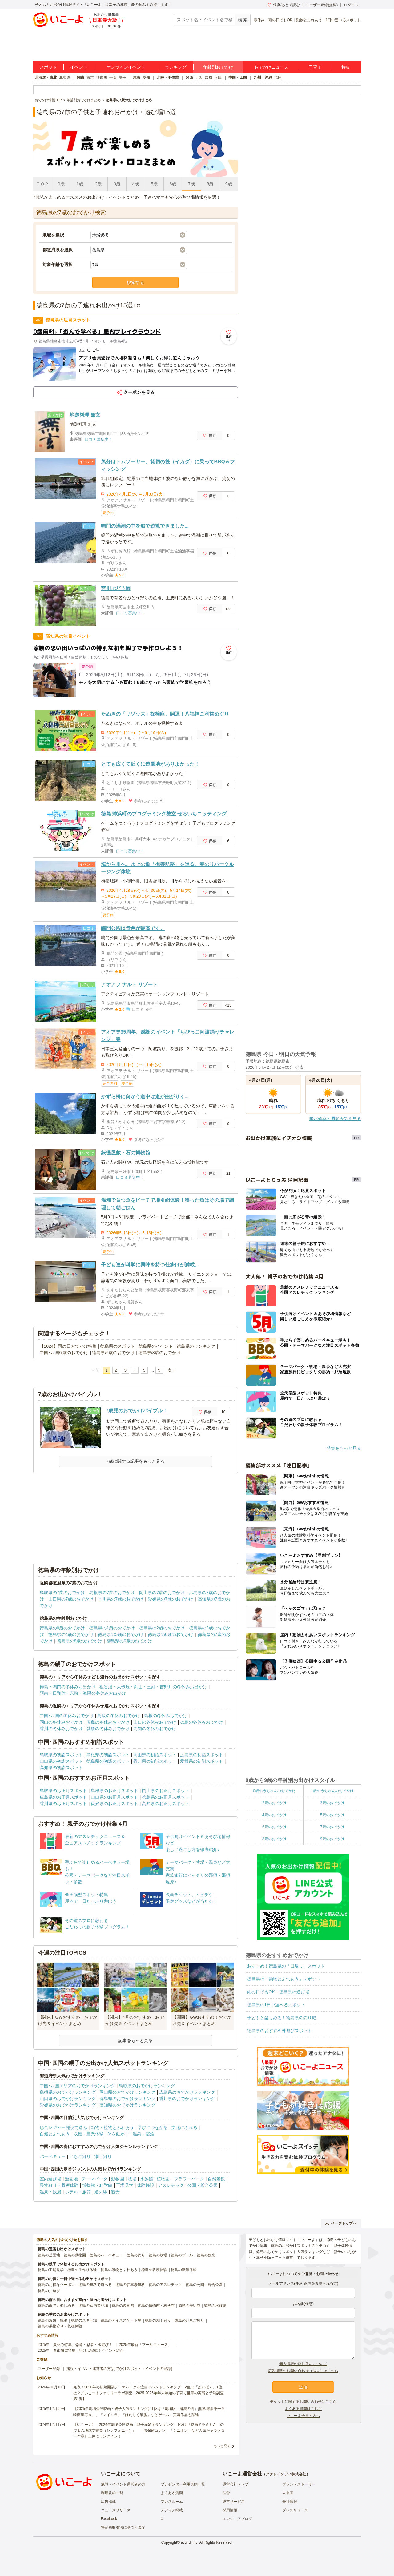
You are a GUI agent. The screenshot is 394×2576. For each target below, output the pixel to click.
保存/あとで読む (284, 5)
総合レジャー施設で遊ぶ (63, 2127)
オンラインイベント (126, 67)
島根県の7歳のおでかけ (112, 1592)
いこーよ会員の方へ (303, 2416)
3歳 (117, 183)
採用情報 (230, 2510)
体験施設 (145, 2185)
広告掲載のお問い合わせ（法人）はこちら (303, 2371)
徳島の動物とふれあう (119, 2270)
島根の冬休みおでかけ (165, 1715)
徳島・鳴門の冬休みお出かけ (68, 1686)
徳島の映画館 (123, 2305)
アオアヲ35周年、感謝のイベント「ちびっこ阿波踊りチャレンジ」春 (168, 1035)
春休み (259, 20)
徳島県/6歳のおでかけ (113, 1352)
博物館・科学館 (97, 2185)
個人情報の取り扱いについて (303, 2364)
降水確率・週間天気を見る (335, 1118)
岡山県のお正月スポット (165, 1790)
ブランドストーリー (299, 2484)
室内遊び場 (50, 2178)
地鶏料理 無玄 (85, 414)
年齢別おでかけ (218, 67)
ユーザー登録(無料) (322, 5)
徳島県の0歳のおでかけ (62, 1627)
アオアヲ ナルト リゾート (129, 984)
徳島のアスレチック (165, 2285)
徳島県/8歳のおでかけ (159, 1352)
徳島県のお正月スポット (165, 1797)
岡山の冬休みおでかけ (61, 1722)
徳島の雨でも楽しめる (56, 2305)
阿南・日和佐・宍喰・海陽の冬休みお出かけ (83, 1693)
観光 (115, 2191)
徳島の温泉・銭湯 (52, 2320)
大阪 (199, 77)
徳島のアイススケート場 (121, 2320)
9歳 (228, 183)
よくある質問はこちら (303, 2409)
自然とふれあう (55, 2133)
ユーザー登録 (49, 2369)
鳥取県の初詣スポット (61, 1754)
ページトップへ (340, 2223)
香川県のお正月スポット (63, 1803)
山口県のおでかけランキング (68, 2098)
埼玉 (122, 77)
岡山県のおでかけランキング (127, 2092)
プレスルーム (172, 2501)
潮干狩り (103, 2156)
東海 (136, 77)
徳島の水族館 (215, 2305)
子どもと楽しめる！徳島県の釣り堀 (281, 2017)
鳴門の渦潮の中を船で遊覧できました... (145, 525)
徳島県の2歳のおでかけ (162, 1627)
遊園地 (71, 2178)
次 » (171, 1370)
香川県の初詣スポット (154, 1761)
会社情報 (289, 2501)
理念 (226, 2493)
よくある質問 (172, 2493)
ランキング (176, 67)
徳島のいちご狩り (189, 2320)
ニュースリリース (116, 2510)
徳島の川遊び (49, 2291)
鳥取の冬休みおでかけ (118, 1715)
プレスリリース (295, 2510)
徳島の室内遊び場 (93, 2305)
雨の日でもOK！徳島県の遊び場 (278, 1991)
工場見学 (124, 2185)
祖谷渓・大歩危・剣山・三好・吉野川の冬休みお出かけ (153, 1686)
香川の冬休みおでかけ (61, 1728)
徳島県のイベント (156, 1346)
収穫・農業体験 (89, 2133)
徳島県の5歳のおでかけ (120, 1634)
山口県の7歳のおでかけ (71, 1599)
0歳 (61, 183)
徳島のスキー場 (84, 2320)
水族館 (146, 2178)
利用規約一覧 (112, 2493)
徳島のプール (182, 2255)
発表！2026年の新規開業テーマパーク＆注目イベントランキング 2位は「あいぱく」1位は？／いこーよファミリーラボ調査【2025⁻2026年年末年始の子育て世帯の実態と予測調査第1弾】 (148, 2393)
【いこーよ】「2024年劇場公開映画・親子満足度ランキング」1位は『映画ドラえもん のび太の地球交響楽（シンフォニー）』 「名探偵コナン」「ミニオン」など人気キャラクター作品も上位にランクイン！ (149, 2430)
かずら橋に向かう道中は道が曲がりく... (145, 1096)
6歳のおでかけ (274, 1827)
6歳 (173, 183)
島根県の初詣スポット (108, 1754)
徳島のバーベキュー (106, 2255)
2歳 (98, 183)
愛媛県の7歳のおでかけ (170, 1599)
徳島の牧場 (158, 2255)
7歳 (191, 183)
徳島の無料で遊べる (95, 2285)
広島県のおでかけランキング (187, 2092)
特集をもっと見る (344, 1448)
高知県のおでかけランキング (127, 2105)
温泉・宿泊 (143, 2133)
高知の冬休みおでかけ (154, 1728)
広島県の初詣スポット (201, 1754)
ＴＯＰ (42, 183)
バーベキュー (53, 2156)
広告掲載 (108, 2501)
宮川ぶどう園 (116, 588)
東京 (90, 77)
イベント (78, 67)
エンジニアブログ (237, 2519)
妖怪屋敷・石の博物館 (125, 1152)
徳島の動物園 (75, 2255)
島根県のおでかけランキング (68, 2092)
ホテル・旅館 (78, 2191)
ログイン (351, 5)
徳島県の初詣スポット (108, 1761)
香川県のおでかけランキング (187, 2098)
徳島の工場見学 (51, 2270)
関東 (80, 77)
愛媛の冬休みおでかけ (108, 1728)
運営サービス (234, 2501)
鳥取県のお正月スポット (63, 1790)
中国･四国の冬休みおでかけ (67, 1715)
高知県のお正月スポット (165, 1803)
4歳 (135, 183)
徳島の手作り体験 (82, 2270)
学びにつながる (153, 2127)
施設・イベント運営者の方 (123, 2484)
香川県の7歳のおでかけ (120, 1599)
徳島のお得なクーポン (56, 2285)
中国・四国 (237, 77)
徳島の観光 (206, 2255)
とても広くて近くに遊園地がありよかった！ (150, 764)
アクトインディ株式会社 (286, 2474)
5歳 (154, 183)
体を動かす (118, 2133)
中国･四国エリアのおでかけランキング (77, 2085)
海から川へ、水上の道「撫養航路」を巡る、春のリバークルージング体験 (167, 868)
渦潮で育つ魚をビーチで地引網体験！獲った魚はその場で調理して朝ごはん (167, 1204)
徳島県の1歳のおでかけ (112, 1627)
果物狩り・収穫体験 (59, 2185)
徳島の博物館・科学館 (156, 2305)
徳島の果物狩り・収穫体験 (60, 2326)
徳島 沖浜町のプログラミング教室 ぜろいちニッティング (164, 813)
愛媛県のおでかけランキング (68, 2105)
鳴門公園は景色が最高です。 (133, 928)
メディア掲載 (172, 2510)
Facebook (109, 2519)
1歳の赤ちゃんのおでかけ (332, 1791)
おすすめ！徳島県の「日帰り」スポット (286, 1966)
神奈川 (101, 77)
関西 (189, 77)
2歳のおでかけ (274, 1803)
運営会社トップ (235, 2484)
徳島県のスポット (117, 1346)
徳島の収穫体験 (154, 2270)
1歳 (79, 183)
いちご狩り (80, 2156)
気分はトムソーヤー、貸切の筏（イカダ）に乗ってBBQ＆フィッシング (168, 465)
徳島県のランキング (196, 1346)
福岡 (278, 77)
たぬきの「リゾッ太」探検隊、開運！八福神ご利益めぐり (165, 713)
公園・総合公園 (202, 2185)
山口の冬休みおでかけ (154, 1722)
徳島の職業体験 (184, 2270)
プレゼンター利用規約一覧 (183, 2484)
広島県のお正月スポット (63, 1797)
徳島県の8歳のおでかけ (80, 1640)
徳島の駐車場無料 (130, 2285)
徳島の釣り (136, 2255)
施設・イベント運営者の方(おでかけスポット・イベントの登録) (119, 2369)
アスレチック (171, 2185)
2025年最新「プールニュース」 (145, 2345)
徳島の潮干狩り (158, 2320)
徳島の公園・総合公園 (204, 2285)
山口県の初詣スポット (61, 1761)
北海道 (64, 77)
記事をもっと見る (135, 2040)
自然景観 (216, 2178)
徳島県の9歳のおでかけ (129, 1640)
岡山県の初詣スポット (154, 1754)
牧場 (132, 2178)
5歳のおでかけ (332, 1815)
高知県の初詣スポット (61, 1767)
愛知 (146, 77)
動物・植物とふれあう (112, 2127)
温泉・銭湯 (50, 2191)
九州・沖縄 (263, 77)
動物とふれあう (309, 20)
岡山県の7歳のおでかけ (162, 1592)
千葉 (113, 77)
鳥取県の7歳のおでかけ (62, 1592)
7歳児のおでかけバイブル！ (137, 1410)
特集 (345, 67)
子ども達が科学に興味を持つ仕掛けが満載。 (150, 1264)
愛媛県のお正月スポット (114, 1803)
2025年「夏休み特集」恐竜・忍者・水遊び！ (75, 2345)
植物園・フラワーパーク (180, 2178)
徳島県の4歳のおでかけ (71, 1634)
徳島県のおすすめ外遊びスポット (279, 2030)
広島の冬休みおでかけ (108, 1722)
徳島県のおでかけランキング (127, 2098)
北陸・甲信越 (168, 77)
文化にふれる (184, 2127)
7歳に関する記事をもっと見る (135, 1461)
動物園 (117, 2178)
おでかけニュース (271, 67)
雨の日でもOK (280, 20)
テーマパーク (94, 2178)
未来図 (287, 2493)
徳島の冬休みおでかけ (201, 1722)
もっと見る (222, 2446)
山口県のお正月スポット (114, 1797)
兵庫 (218, 77)
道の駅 (100, 2191)
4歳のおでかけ (274, 1815)
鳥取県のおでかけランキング (147, 2085)
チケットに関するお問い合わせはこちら (303, 2401)
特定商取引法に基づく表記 (123, 2527)
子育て (315, 67)
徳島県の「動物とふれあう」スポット (283, 1978)
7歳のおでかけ (332, 1827)
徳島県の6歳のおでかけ (170, 1634)
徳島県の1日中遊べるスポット (276, 2004)
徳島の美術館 (189, 2305)
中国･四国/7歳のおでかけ (64, 1352)
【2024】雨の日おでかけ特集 (68, 1346)
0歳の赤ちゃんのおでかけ (274, 1791)
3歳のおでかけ (332, 1803)
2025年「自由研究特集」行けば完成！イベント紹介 (81, 2350)
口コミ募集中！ (99, 439)
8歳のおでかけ (274, 1839)
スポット (48, 67)
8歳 (210, 183)
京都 (208, 77)
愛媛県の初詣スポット (201, 1761)
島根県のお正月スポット (114, 1790)
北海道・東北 (46, 77)
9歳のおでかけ (332, 1839)
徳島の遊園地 (49, 2255)
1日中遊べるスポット (343, 20)
